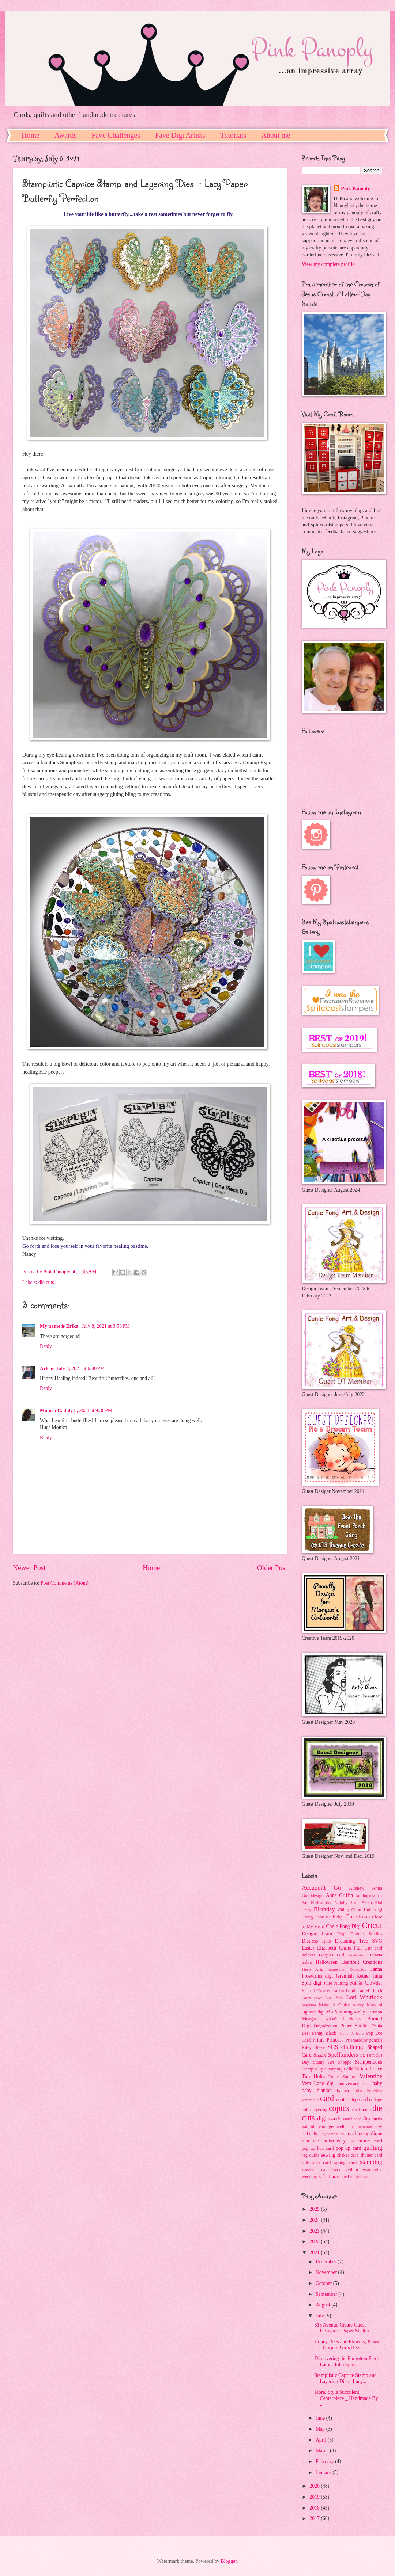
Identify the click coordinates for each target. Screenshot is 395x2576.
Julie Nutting (336, 1983)
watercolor (372, 2169)
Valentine (371, 2076)
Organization (326, 2025)
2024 (315, 2220)
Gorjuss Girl (331, 1955)
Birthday (324, 1909)
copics (339, 2108)
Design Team (317, 1933)
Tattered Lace (368, 2069)
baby (377, 2083)
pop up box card (318, 2148)
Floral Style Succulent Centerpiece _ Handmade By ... (346, 2398)
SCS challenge (345, 2046)
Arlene (47, 1368)
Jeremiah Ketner (352, 1976)
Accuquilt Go (321, 1887)
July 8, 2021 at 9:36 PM (88, 1410)
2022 (315, 2241)
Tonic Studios (342, 2076)
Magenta (309, 2005)
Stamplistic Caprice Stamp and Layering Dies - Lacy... (345, 2378)
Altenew (356, 1888)
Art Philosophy (316, 1902)
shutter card (371, 2155)
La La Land (344, 1990)
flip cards (372, 2119)
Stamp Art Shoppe (332, 2062)
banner (343, 2090)
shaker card (347, 2155)
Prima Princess (327, 2040)
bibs (358, 2090)
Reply (46, 1346)
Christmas (357, 1916)
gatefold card (314, 2126)
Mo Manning (339, 2012)
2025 (315, 2209)
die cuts (46, 1282)
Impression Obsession (346, 1969)
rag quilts (310, 2155)
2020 (315, 2486)
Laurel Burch (369, 1990)
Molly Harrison (368, 2012)
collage (375, 2099)
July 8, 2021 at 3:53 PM (106, 1326)
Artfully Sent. (346, 1902)
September (327, 2294)
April (322, 2440)
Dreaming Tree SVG (358, 1941)
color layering (314, 2109)
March (323, 2450)
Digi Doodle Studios (359, 1933)
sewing (328, 2155)
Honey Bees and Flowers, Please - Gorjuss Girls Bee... (347, 2345)
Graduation (357, 1955)
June (321, 2418)
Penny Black (324, 2033)
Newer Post (29, 1567)
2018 (315, 2508)
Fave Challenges (115, 135)
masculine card (365, 2141)
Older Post (272, 1567)
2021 (315, 2252)
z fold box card (334, 2176)
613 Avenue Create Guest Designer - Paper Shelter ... (344, 2328)
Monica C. (51, 1410)
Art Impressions (368, 1895)
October (324, 2283)
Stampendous (368, 2062)
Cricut (372, 1925)
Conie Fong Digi (343, 1926)
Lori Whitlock (364, 1997)
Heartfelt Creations (361, 1962)
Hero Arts (312, 1969)
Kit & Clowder (366, 1983)
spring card (345, 2162)
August (323, 2305)
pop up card (348, 2148)
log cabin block (332, 2133)
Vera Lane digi (318, 2083)
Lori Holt (334, 1997)
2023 (315, 2231)
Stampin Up (313, 2069)
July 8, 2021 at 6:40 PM (81, 1368)
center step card (352, 2099)
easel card (352, 2119)
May (321, 2429)
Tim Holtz (313, 2076)
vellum (352, 2169)
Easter (308, 1948)
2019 (315, 2497)
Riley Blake (313, 2047)
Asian (366, 1902)
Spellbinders (343, 2054)
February (325, 2461)
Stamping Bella (339, 2069)
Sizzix (319, 2055)
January (324, 2472)
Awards (65, 135)
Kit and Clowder (316, 1990)
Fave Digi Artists (180, 135)
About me (275, 135)
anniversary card (354, 2083)
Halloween (327, 1962)
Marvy (358, 2005)
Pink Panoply (355, 188)
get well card (341, 2126)
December (327, 2261)
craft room (361, 2109)
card (327, 2098)
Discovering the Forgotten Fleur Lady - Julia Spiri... (346, 2361)
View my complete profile (328, 264)
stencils (308, 2170)
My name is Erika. (60, 1326)
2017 (315, 2518)
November (327, 2272)
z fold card (359, 2176)
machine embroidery (324, 2141)
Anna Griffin (339, 1895)
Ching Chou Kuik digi (360, 1909)
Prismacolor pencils (364, 2040)
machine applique (364, 2133)
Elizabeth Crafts (334, 1948)
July (320, 2315)
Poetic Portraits (351, 2033)
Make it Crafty (334, 2004)
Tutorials (233, 135)
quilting (373, 2147)
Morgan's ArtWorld (323, 2018)
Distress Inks (316, 1941)
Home (31, 135)
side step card (316, 2162)
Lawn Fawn (312, 1998)
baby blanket (317, 2090)
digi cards (329, 2118)
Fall (358, 1948)
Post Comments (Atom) (65, 1583)
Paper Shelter (354, 2025)
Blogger (229, 2561)
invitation (364, 2127)
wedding (309, 2176)
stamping (371, 2161)
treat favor (330, 2169)
